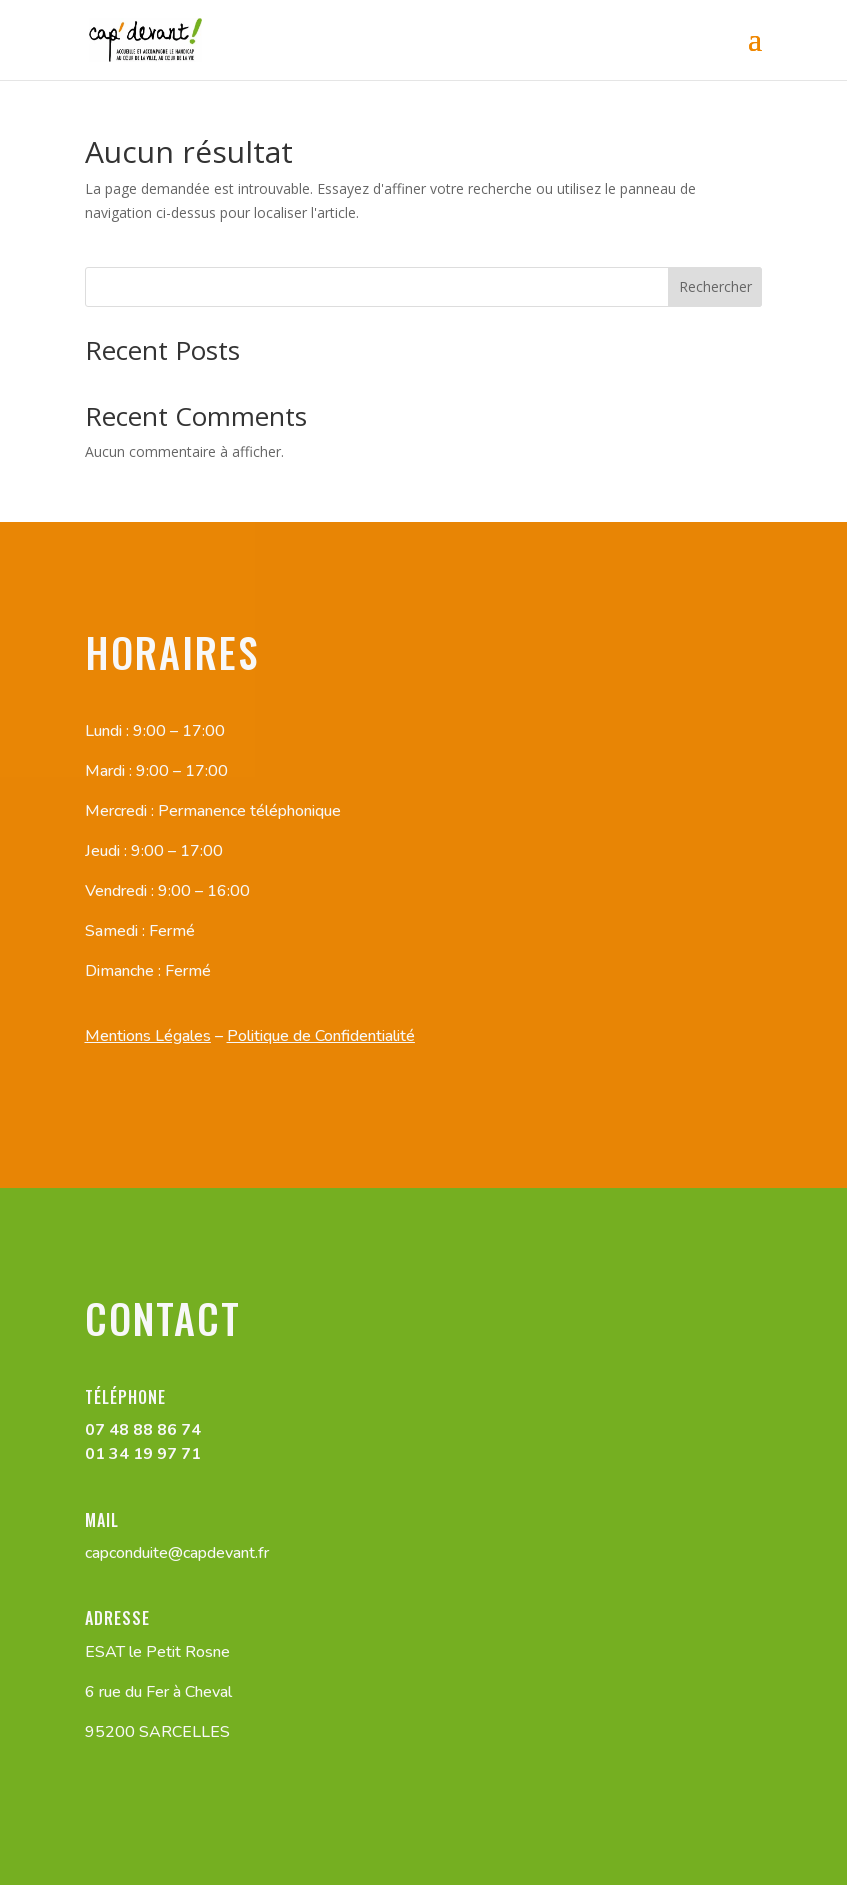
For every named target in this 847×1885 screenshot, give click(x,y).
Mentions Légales (148, 1036)
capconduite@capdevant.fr (177, 1553)
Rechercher (715, 286)
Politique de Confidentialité (321, 1036)
